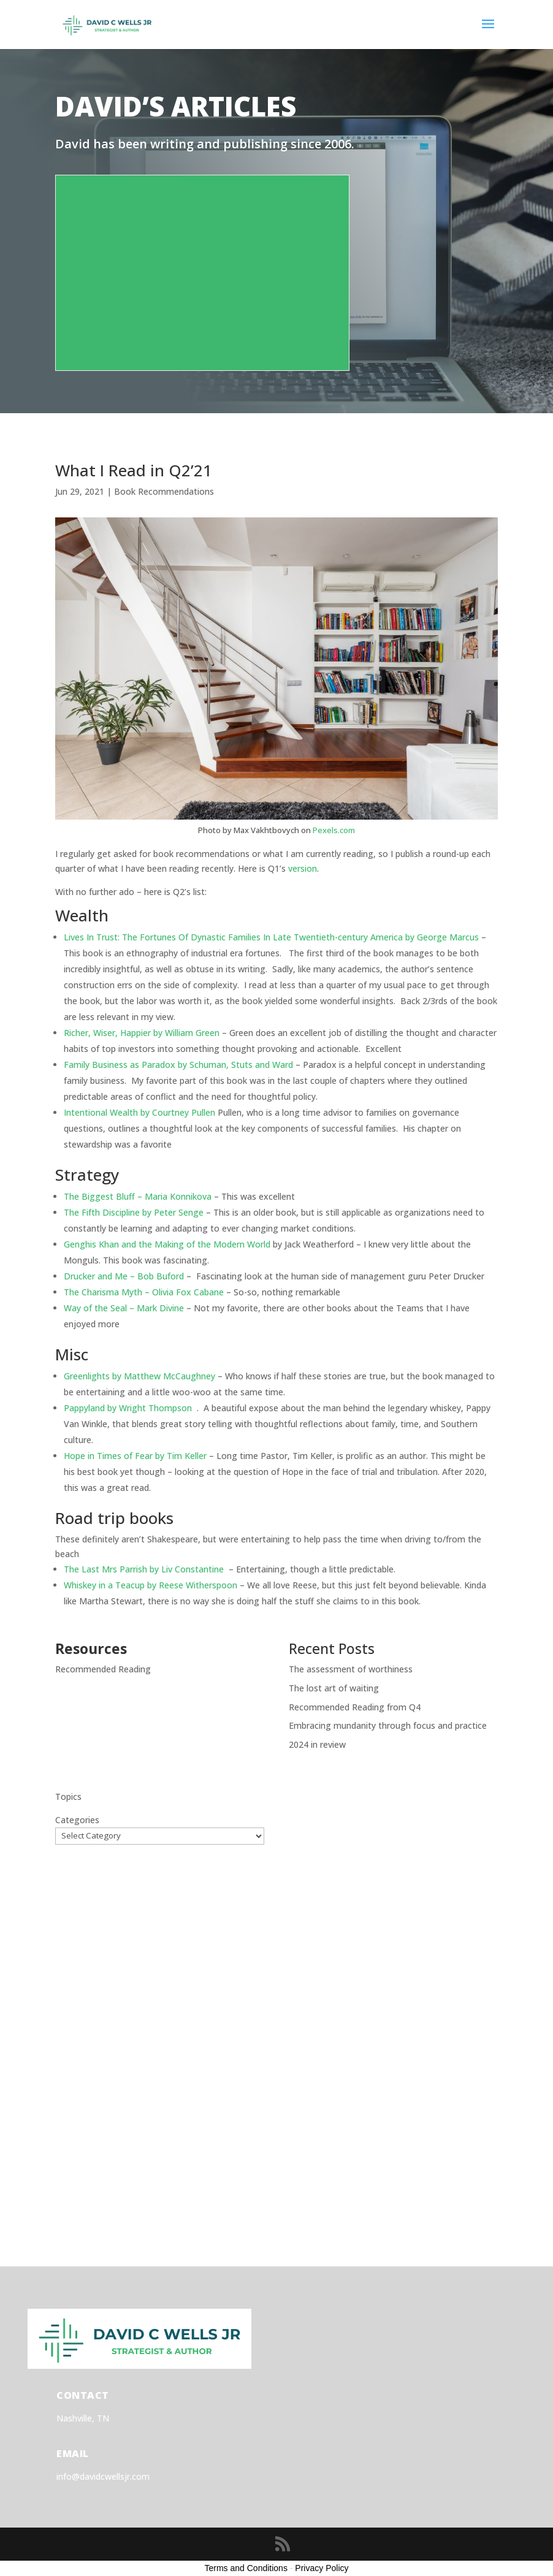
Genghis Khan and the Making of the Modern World (167, 1244)
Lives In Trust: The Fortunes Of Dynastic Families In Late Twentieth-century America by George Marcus (271, 937)
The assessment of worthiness (351, 1669)
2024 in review (317, 1744)
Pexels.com (334, 830)
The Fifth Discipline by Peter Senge (134, 1212)
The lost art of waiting (334, 1688)
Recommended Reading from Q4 (355, 1707)
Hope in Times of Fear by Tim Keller (135, 1455)
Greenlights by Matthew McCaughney (139, 1376)
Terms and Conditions (246, 2568)
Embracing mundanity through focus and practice (388, 1725)
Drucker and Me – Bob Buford (124, 1276)
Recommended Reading (103, 1669)
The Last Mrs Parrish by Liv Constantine (145, 1569)
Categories (77, 1820)
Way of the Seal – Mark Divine (124, 1308)
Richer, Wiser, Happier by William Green (141, 1032)
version (302, 868)
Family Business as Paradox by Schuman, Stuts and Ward (178, 1064)
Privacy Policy (321, 2568)
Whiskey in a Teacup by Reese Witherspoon (150, 1585)
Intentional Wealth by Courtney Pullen (139, 1112)
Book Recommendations (164, 491)
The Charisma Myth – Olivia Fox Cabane (144, 1292)
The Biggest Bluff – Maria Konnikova (138, 1196)
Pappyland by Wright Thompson (128, 1408)
